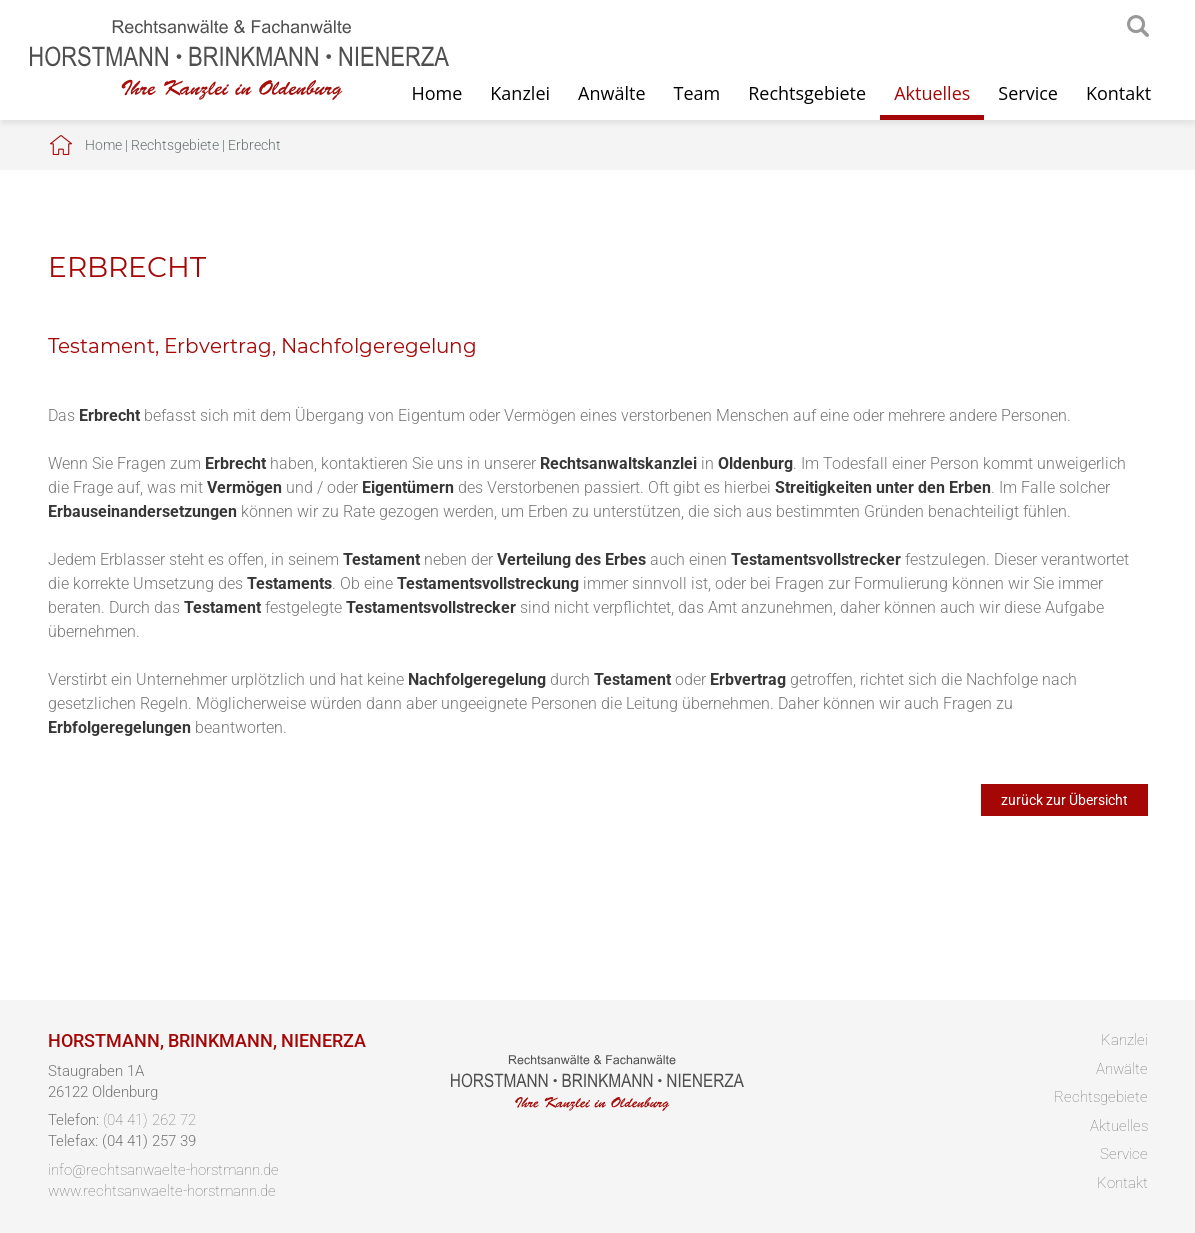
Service (1028, 93)
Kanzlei (520, 93)
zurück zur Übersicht (1064, 800)
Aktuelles (932, 93)
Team (697, 93)
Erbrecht (254, 145)
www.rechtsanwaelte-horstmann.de (162, 1191)
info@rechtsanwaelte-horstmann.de (163, 1170)
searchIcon (1138, 27)
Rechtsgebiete (807, 93)
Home (103, 145)
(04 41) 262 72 (149, 1120)
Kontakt (1118, 93)
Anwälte (611, 93)
